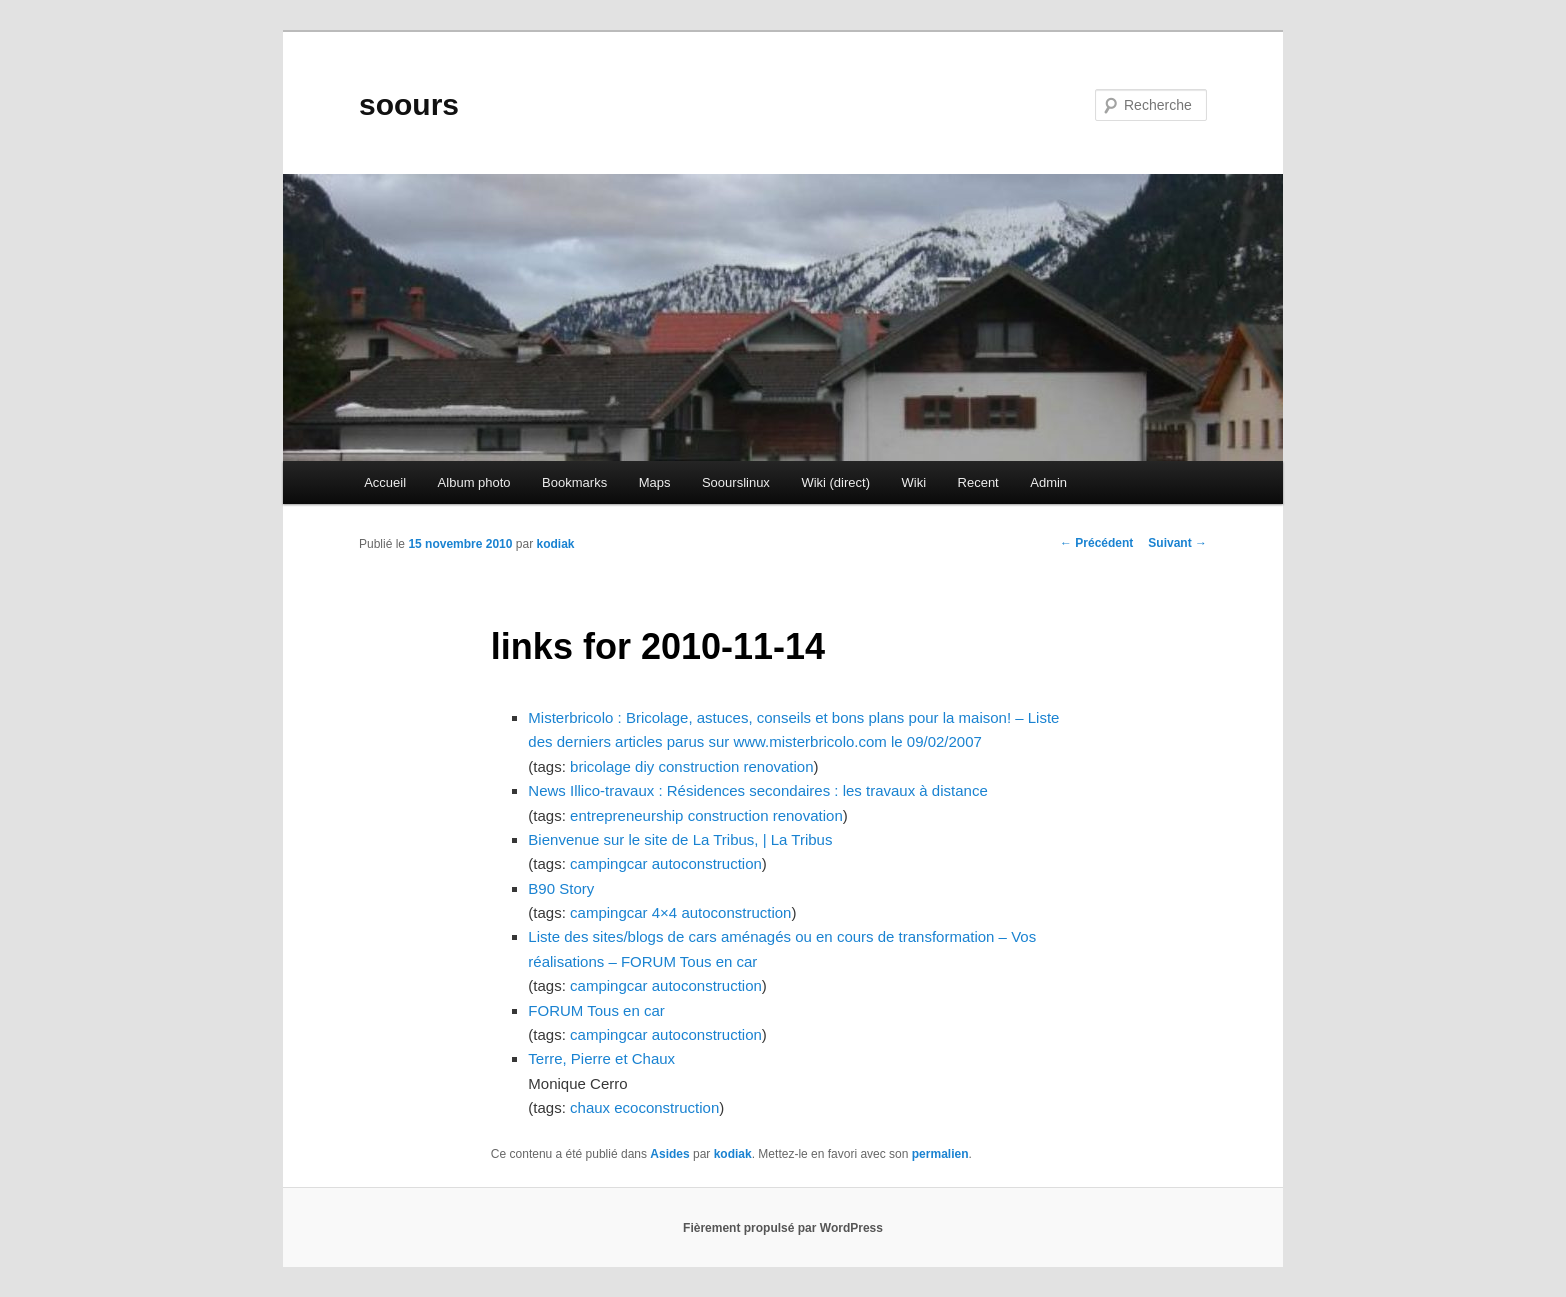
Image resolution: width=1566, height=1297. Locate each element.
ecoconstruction (666, 1107)
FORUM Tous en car (596, 1010)
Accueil (385, 482)
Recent (978, 482)
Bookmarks (574, 482)
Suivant (1177, 543)
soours (409, 104)
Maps (655, 482)
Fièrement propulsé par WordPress (783, 1228)
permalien (940, 1154)
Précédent (1096, 543)
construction (698, 766)
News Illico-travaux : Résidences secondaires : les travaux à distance (757, 790)
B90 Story (561, 888)
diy (644, 766)
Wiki (913, 482)
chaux (590, 1107)
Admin (1048, 482)
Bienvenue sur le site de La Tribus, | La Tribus (680, 839)
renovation (779, 766)
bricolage (600, 766)
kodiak (555, 544)
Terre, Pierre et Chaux (601, 1058)
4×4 (664, 912)
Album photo (474, 482)
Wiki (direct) (835, 482)
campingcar (609, 863)
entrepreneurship (626, 815)
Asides (669, 1154)
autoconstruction (707, 863)
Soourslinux (736, 482)
